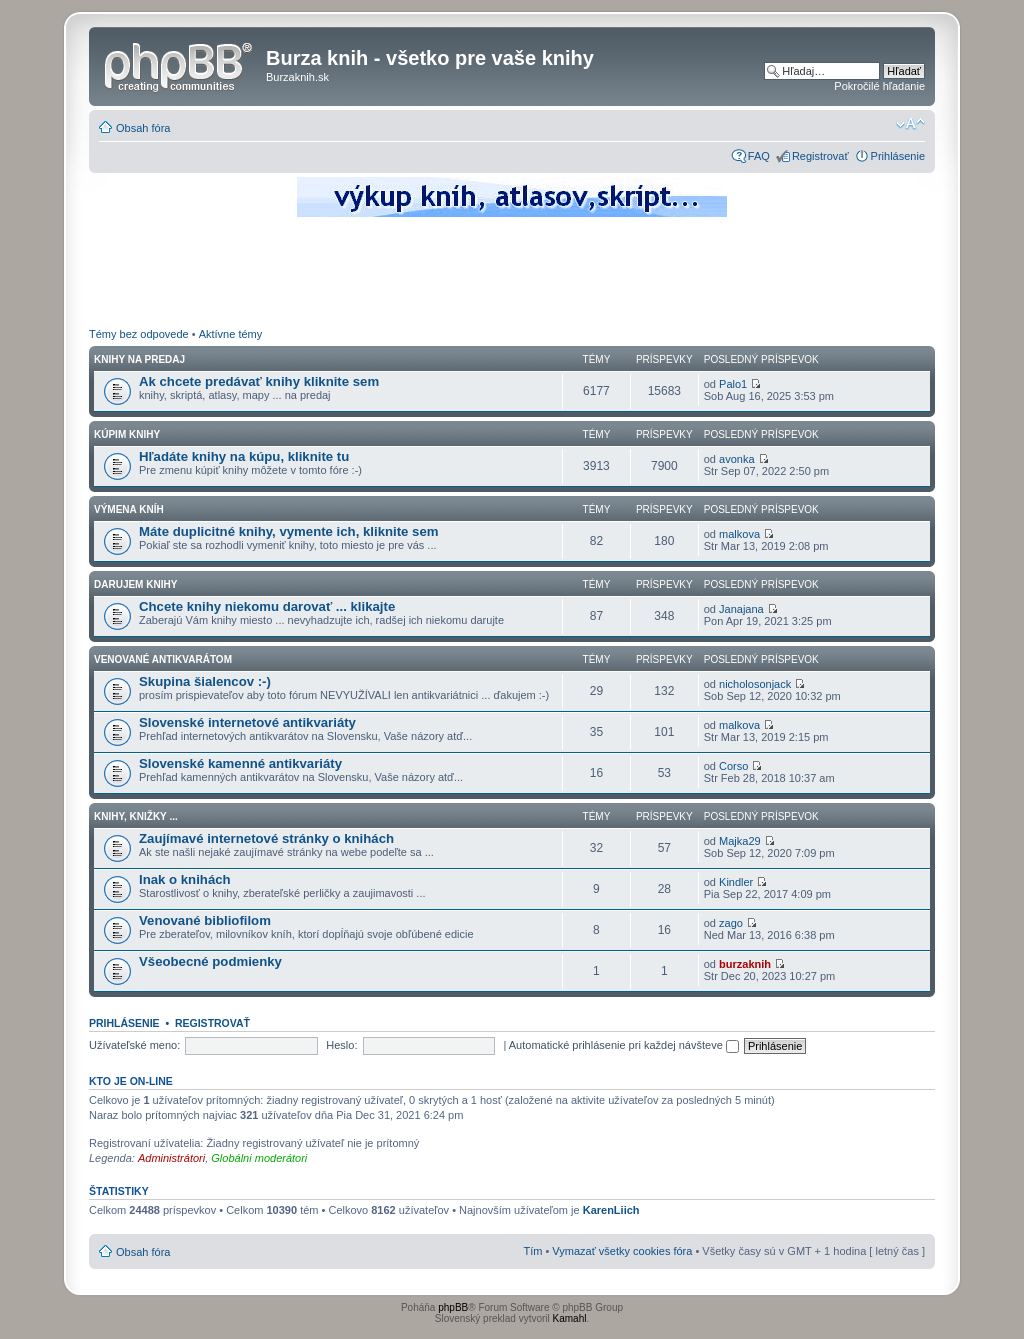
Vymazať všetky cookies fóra (622, 1251)
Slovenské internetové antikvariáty (247, 722)
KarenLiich (611, 1210)
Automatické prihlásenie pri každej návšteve (624, 1045)
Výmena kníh (129, 509)
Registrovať (820, 156)
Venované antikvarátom (163, 659)
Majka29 (740, 841)
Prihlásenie (898, 156)
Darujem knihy (135, 584)
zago (731, 923)
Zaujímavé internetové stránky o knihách (266, 838)
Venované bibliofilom (205, 920)
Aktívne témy (231, 334)
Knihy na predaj (139, 359)
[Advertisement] (512, 275)
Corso (733, 766)
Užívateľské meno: (134, 1045)
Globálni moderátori (259, 1158)
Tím (532, 1251)
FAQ (759, 156)
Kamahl (570, 1318)
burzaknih (745, 964)
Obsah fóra (143, 128)
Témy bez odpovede (139, 334)
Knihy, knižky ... (136, 816)
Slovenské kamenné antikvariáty (240, 763)
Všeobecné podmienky (210, 961)
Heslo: (341, 1045)
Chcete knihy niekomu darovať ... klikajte (267, 606)
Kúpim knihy (127, 434)
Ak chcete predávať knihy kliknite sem (259, 381)
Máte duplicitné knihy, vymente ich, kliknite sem (289, 531)
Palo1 (733, 384)
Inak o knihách (185, 879)
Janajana (741, 609)
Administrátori (171, 1158)
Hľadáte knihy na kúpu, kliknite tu (244, 456)
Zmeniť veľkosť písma (910, 124)
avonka (736, 459)
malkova (739, 534)
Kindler (736, 882)
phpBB (453, 1307)
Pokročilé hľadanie (879, 86)
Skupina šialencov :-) (205, 681)
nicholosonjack (755, 684)
